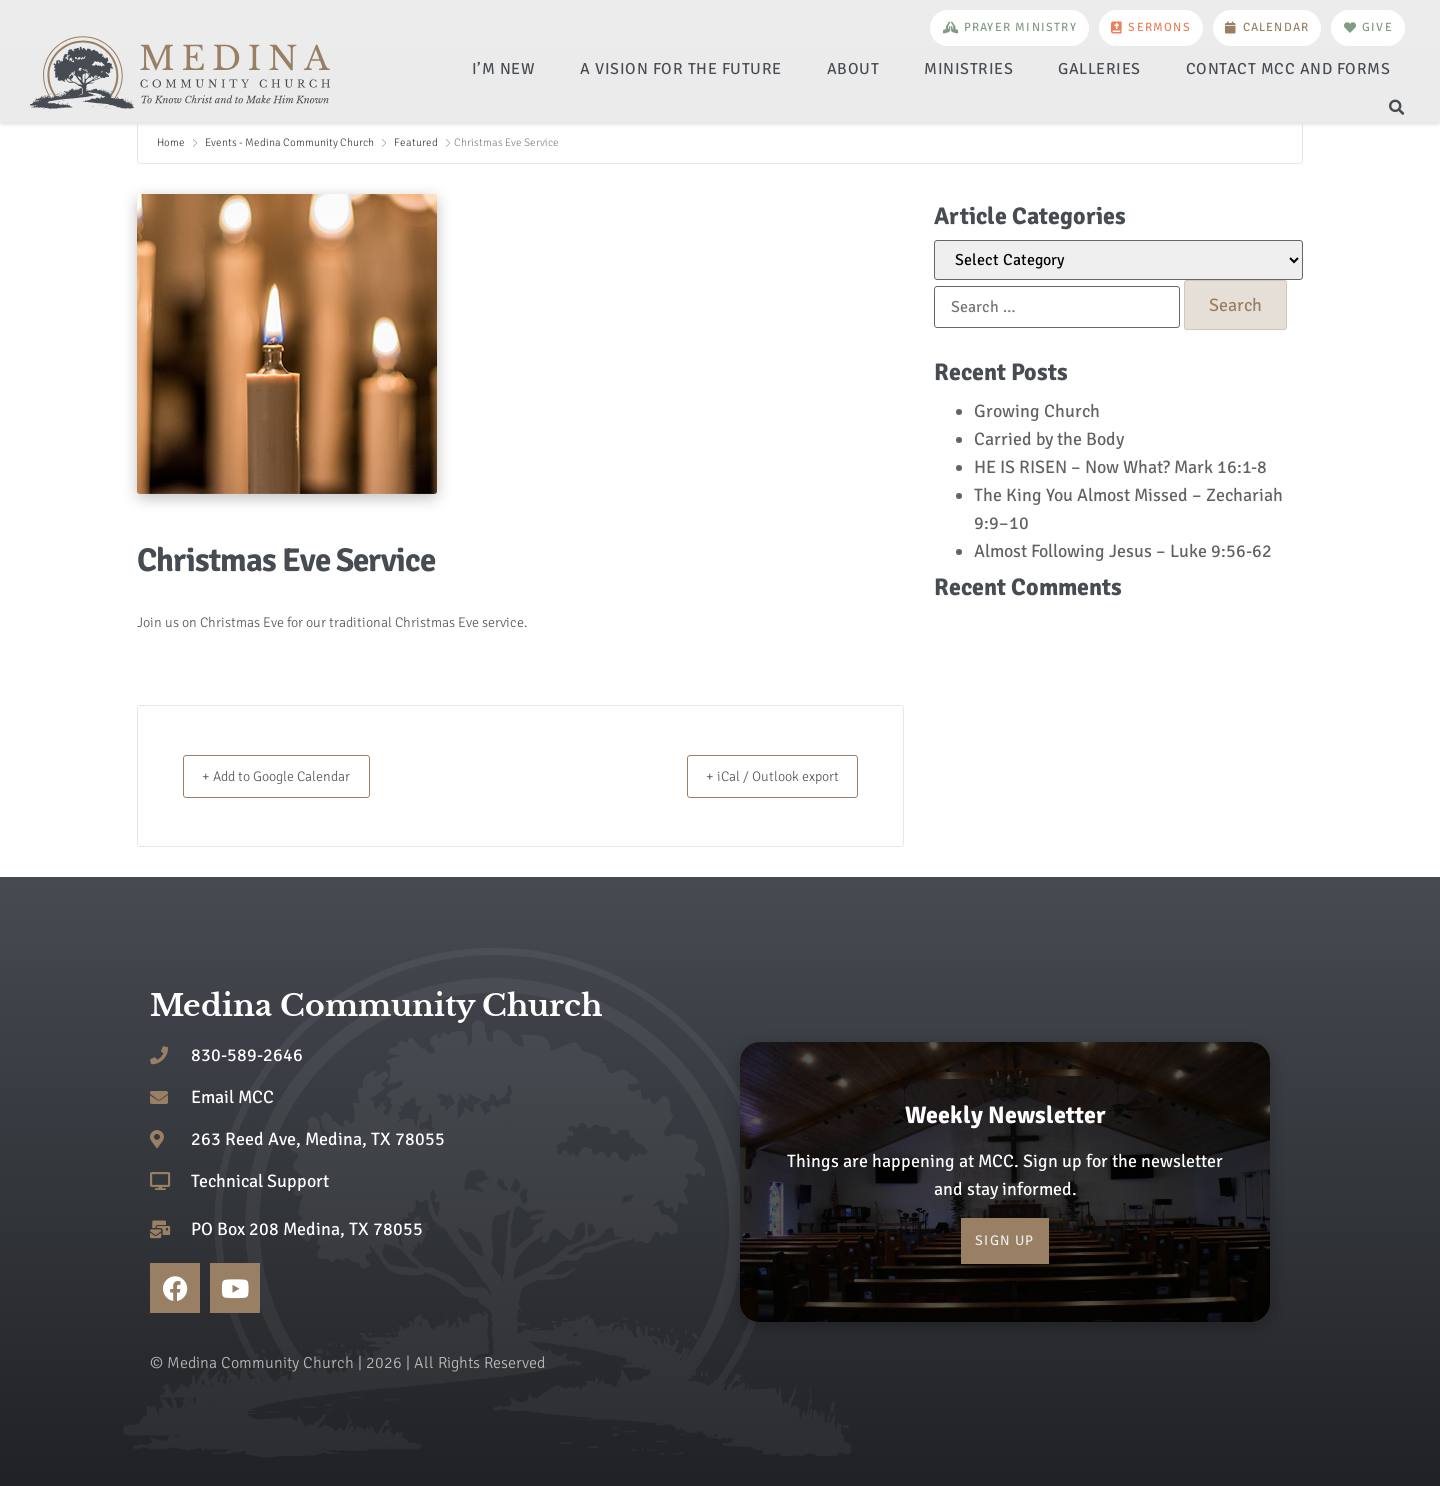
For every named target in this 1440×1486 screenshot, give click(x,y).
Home (172, 142)
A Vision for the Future (681, 69)
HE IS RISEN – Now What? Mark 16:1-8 (1120, 467)
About (853, 69)
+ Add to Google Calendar (293, 776)
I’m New (504, 69)
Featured (416, 142)
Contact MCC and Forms (1288, 69)
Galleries (1099, 69)
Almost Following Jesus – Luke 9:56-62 (1123, 551)
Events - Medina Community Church (289, 142)
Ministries (968, 69)
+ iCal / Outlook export (758, 776)
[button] (1396, 108)
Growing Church (1037, 411)
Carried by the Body (1049, 439)
